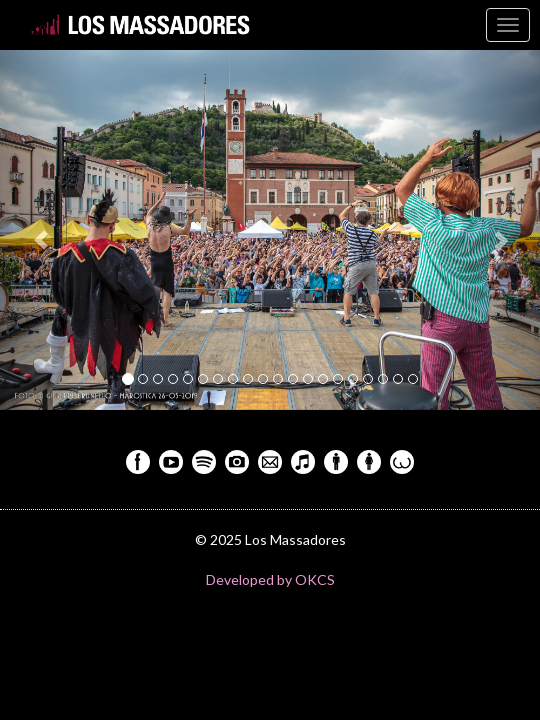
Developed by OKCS (270, 579)
